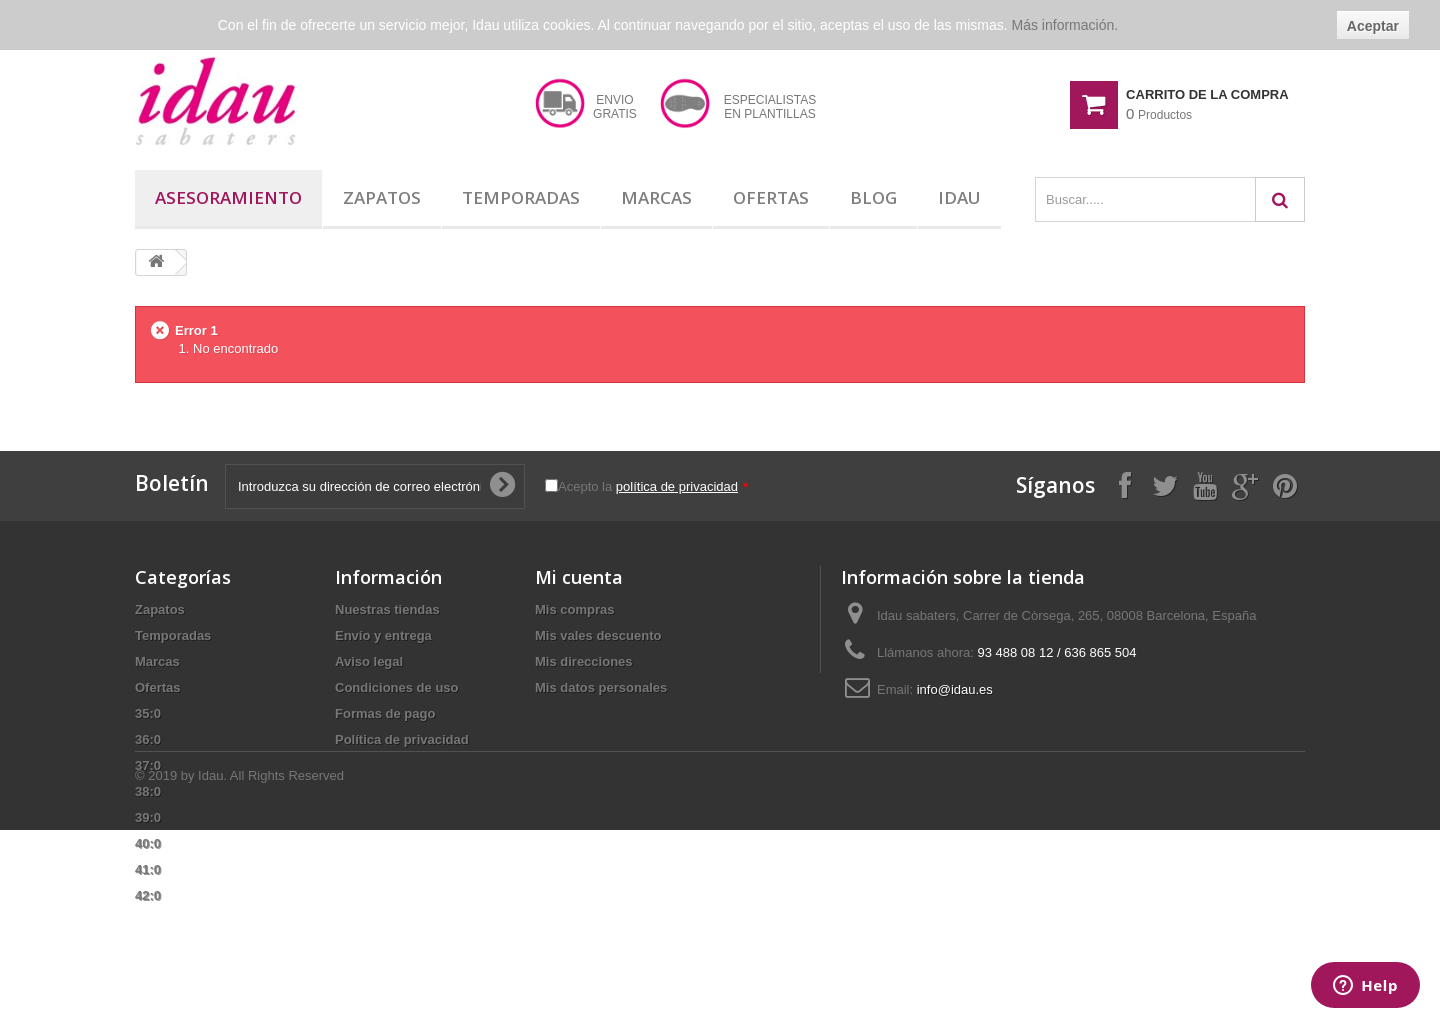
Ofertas (771, 197)
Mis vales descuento (598, 635)
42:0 (148, 895)
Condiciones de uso (397, 687)
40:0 (148, 843)
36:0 (148, 739)
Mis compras (574, 609)
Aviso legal (369, 661)
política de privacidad (677, 486)
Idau (959, 197)
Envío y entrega (383, 635)
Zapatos (382, 197)
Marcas (656, 197)
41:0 (148, 869)
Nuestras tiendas (387, 609)
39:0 (148, 817)
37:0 (148, 765)
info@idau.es (955, 689)
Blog (873, 197)
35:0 (148, 713)
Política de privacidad (402, 739)
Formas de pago (385, 713)
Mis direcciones (584, 661)
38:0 (148, 791)
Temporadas (521, 197)
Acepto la (653, 486)
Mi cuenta (579, 577)
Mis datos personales (601, 687)
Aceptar (1373, 26)
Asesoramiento (228, 197)
